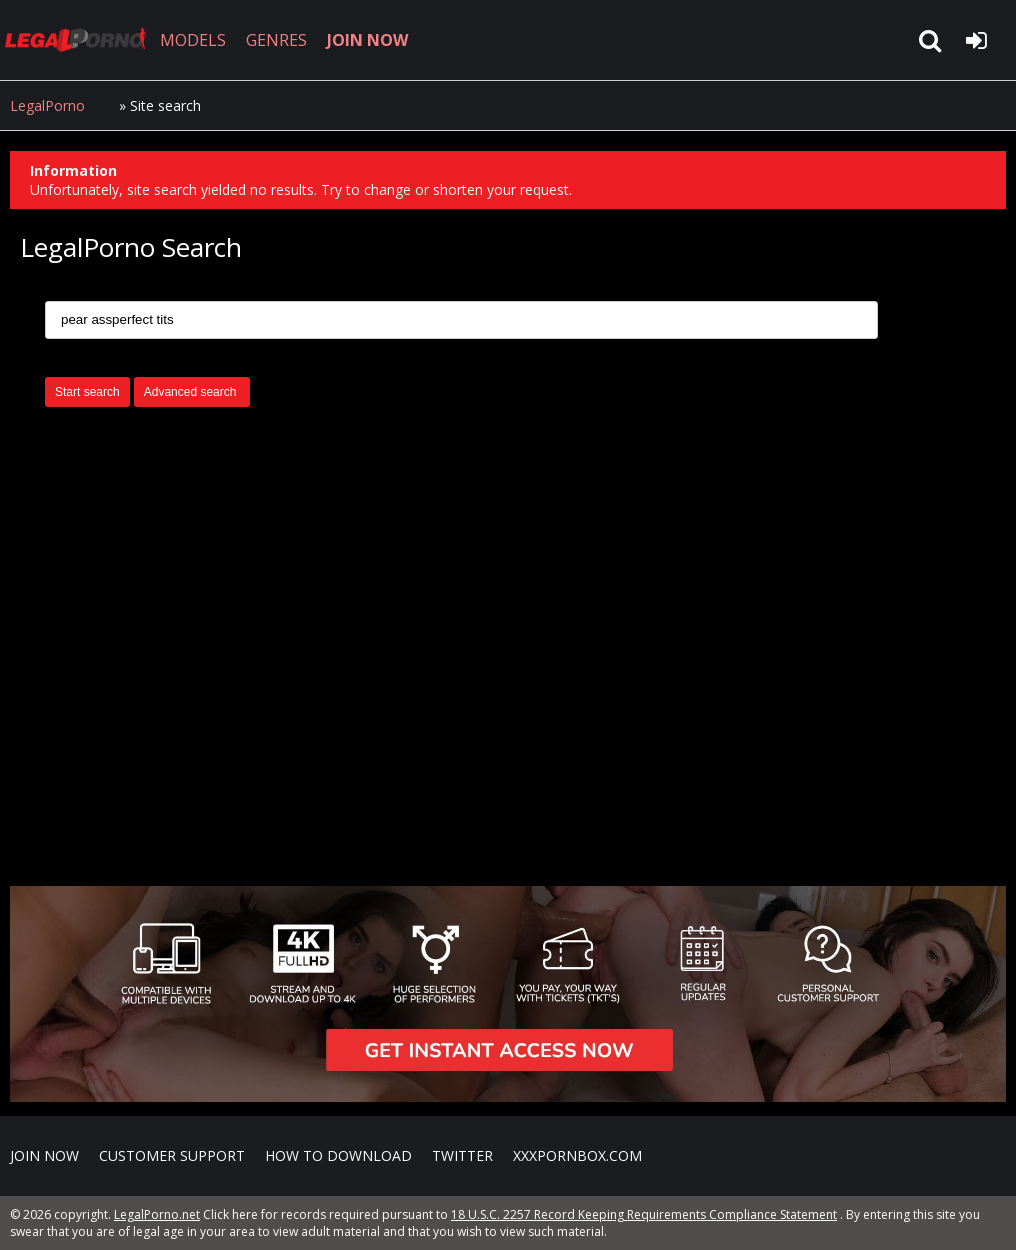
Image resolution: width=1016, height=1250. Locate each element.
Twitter (462, 1155)
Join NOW (44, 1155)
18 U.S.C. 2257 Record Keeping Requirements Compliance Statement (644, 1214)
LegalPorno (47, 105)
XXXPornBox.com (577, 1155)
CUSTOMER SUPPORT (172, 1155)
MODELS (193, 40)
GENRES (276, 40)
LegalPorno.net (80, 40)
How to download (338, 1155)
